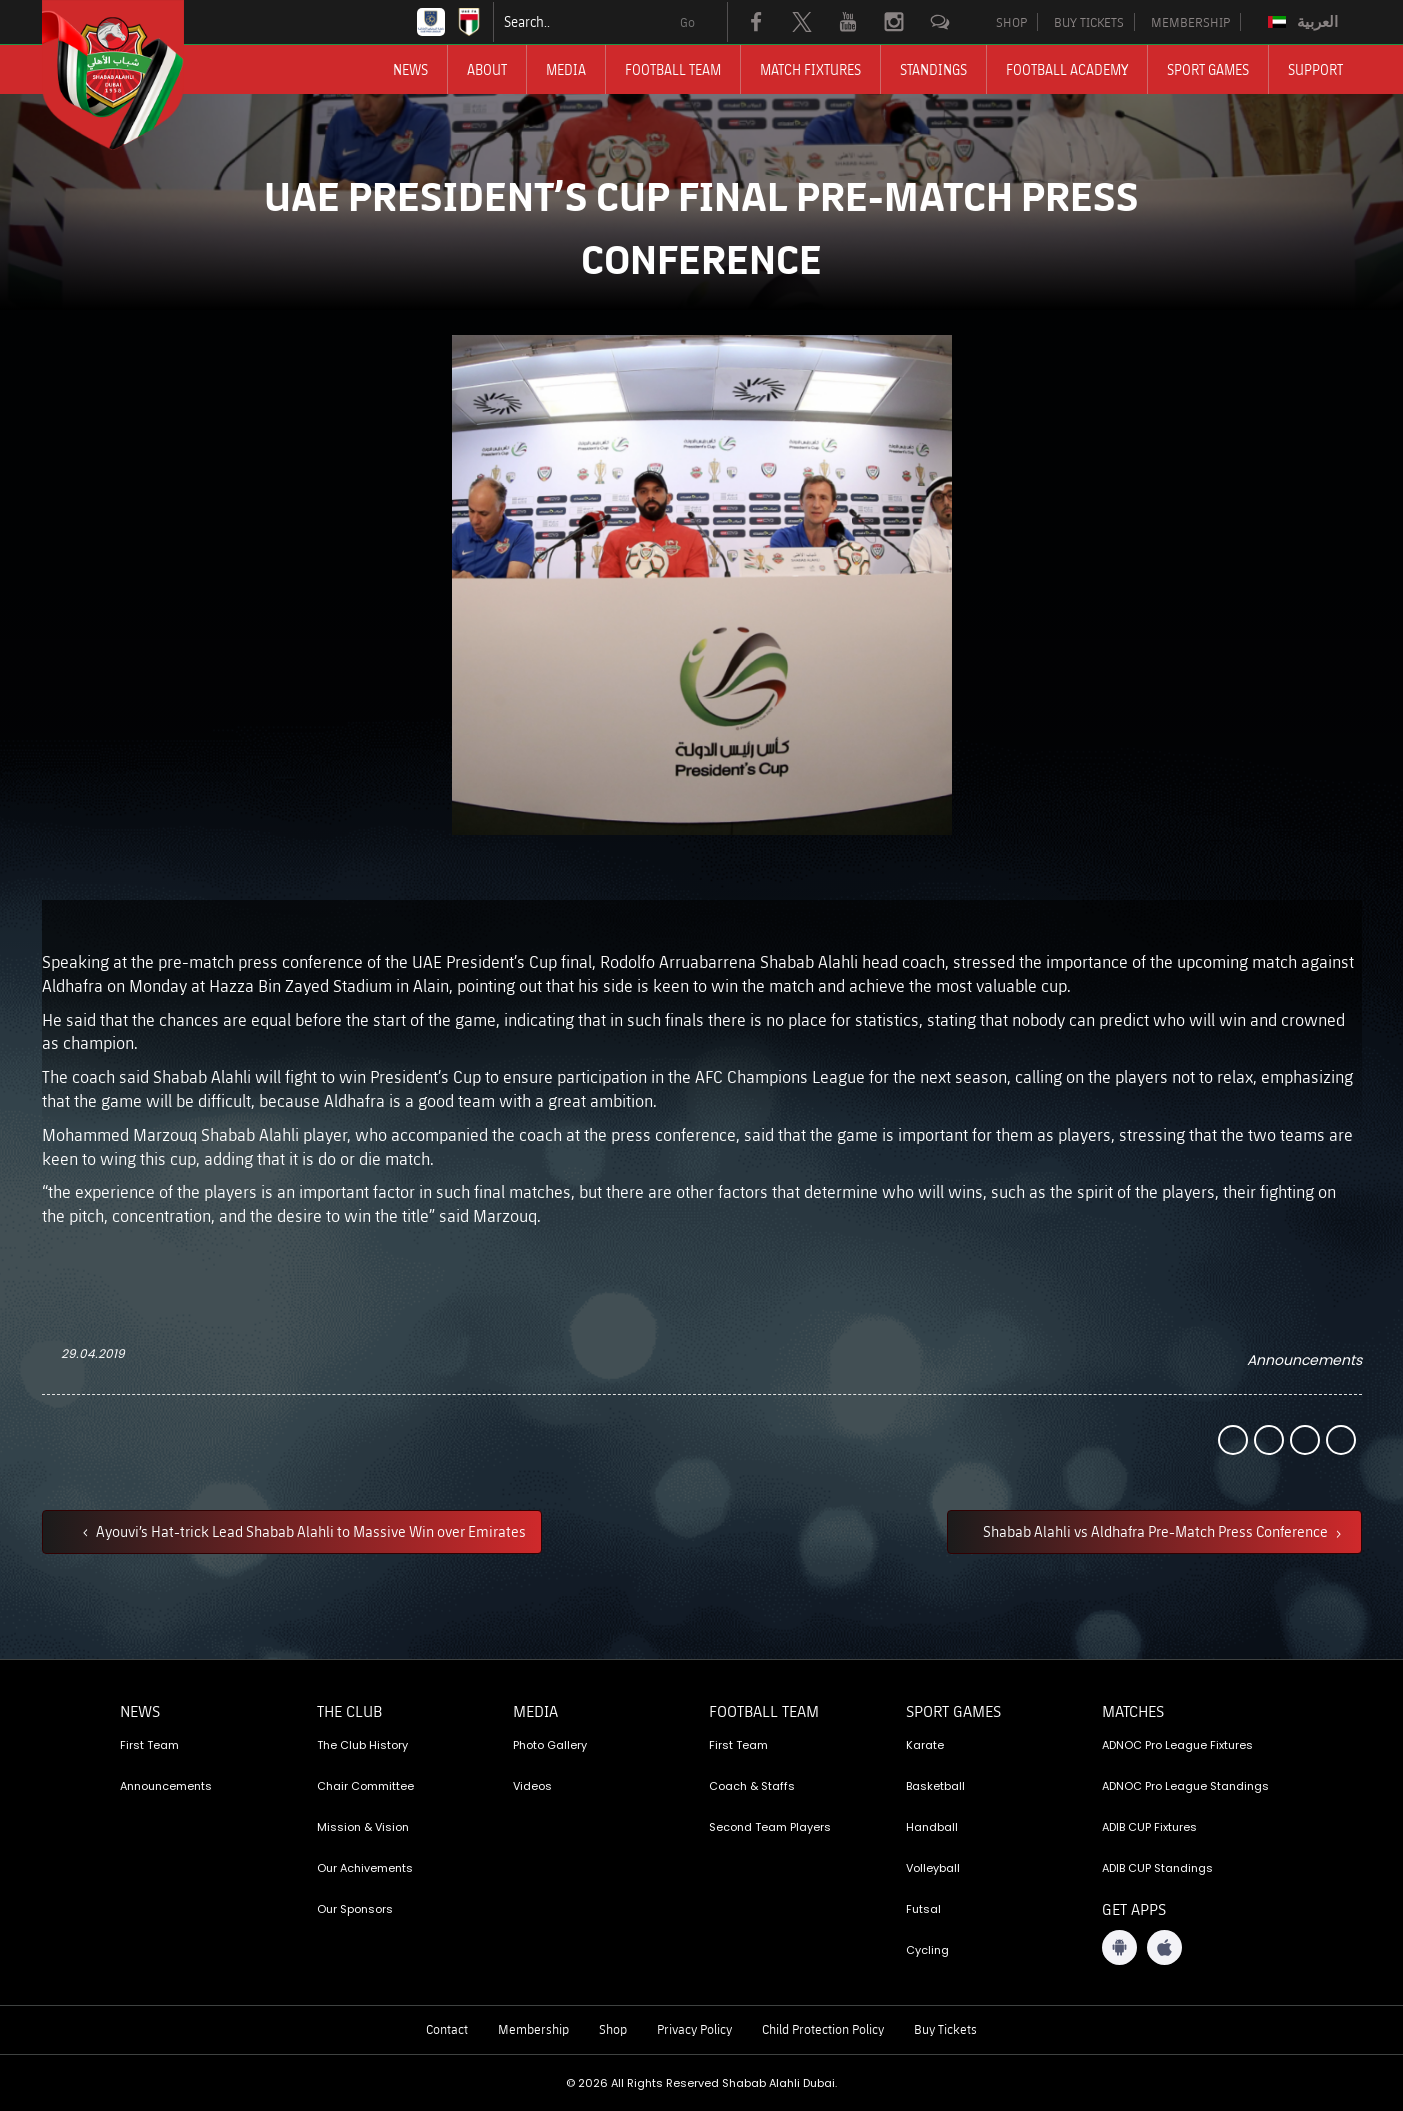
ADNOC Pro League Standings (1185, 1786)
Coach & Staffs (752, 1786)
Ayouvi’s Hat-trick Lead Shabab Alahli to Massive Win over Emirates (309, 1531)
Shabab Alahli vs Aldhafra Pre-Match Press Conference (1157, 1531)
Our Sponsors (355, 1909)
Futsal (923, 1909)
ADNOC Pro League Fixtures (1177, 1745)
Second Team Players (770, 1827)
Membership (533, 2029)
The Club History (362, 1745)
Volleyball (933, 1868)
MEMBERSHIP (1190, 22)
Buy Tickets (945, 2029)
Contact (447, 2029)
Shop (613, 2029)
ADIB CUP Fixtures (1149, 1827)
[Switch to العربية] (1305, 22)
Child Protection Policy (823, 2029)
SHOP (1011, 22)
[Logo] (131, 75)
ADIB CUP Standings (1157, 1868)
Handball (932, 1827)
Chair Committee (365, 1786)
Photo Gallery (550, 1745)
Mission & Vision (363, 1827)
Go (687, 22)
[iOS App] (1164, 1947)
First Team (149, 1745)
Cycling (927, 1950)
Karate (925, 1745)
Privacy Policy (694, 2029)
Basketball (935, 1786)
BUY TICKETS (1089, 22)
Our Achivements (365, 1868)
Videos (532, 1786)
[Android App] (1119, 1947)
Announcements (1304, 1360)
